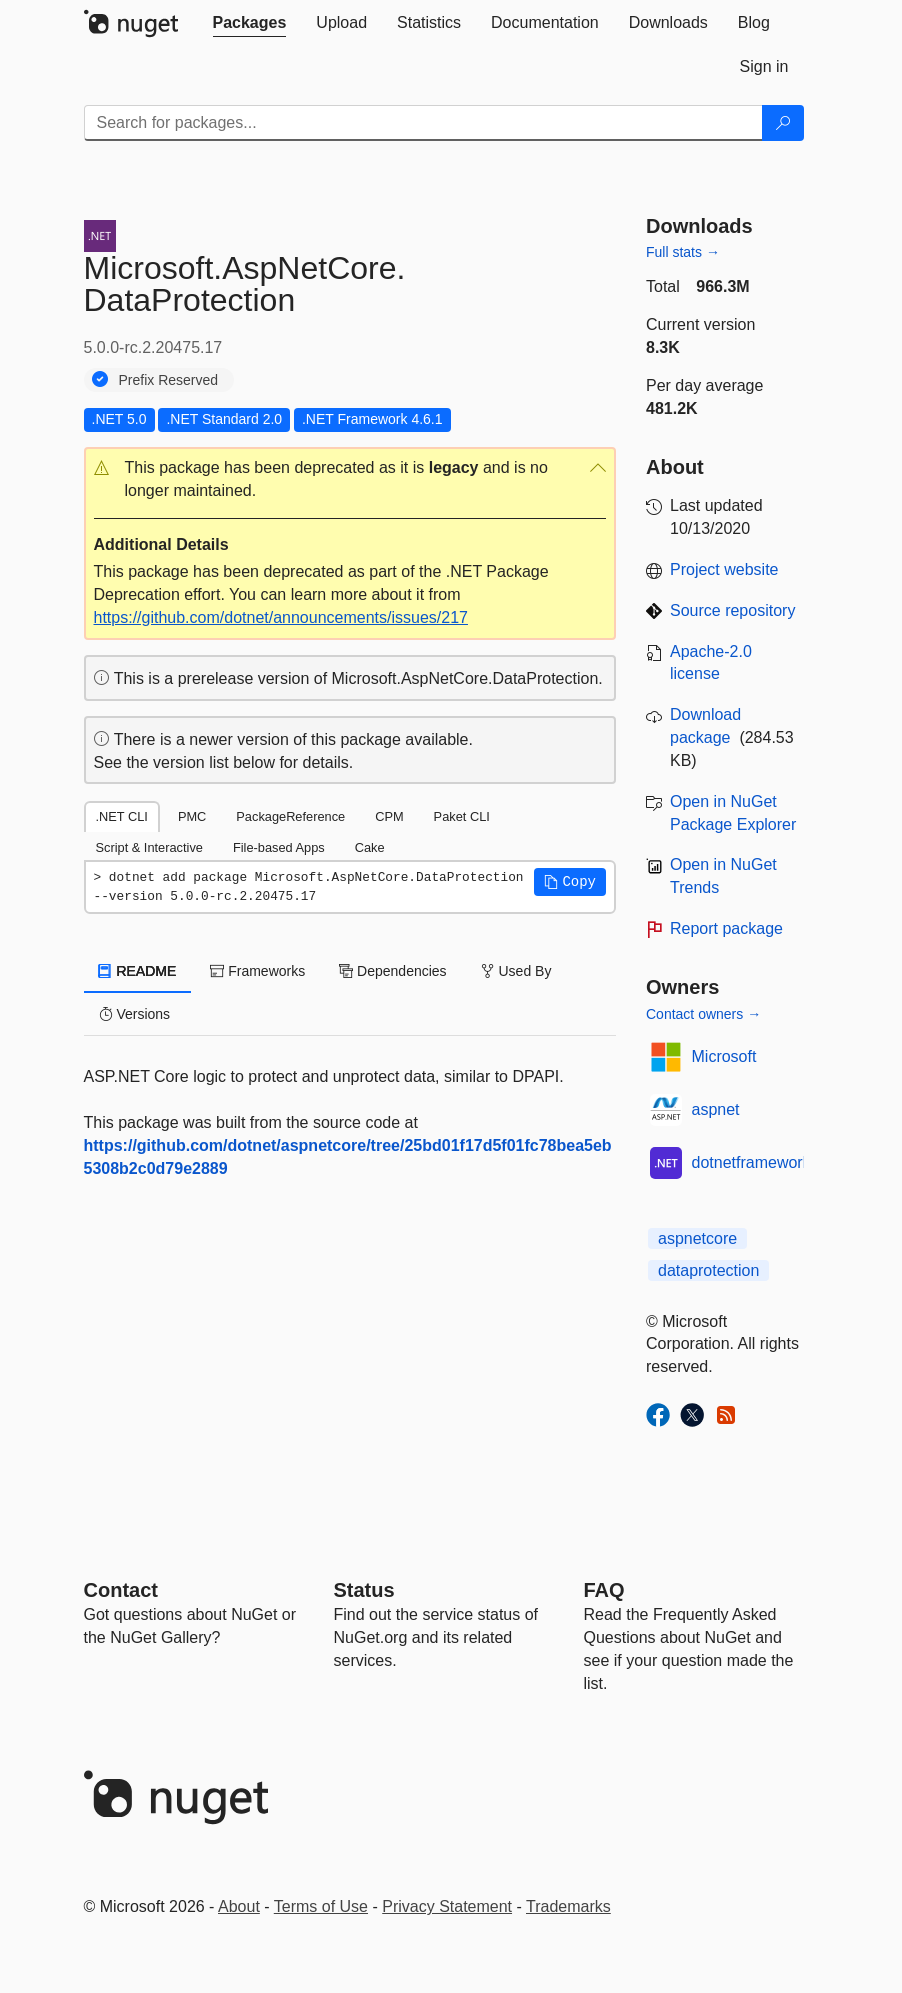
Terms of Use (321, 1906)
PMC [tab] (192, 816)
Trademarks (568, 1906)
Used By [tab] (516, 971)
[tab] (250, 23)
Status (364, 1590)
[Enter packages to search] (423, 123)
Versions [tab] (135, 1014)
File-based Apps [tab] (279, 847)
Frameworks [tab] (257, 971)
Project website (724, 569)
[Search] (783, 123)
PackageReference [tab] (290, 816)
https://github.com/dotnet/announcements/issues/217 (281, 617)
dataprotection (708, 1270)
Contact (121, 1590)
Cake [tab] (370, 847)
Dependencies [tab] (392, 971)
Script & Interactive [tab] (149, 847)
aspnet (716, 1109)
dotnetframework (751, 1162)
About (239, 1906)
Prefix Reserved (169, 380)
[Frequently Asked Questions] (604, 1590)
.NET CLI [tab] (122, 816)
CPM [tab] (389, 816)
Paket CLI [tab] (462, 816)
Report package (726, 928)
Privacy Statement (447, 1906)
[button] (350, 480)
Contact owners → (703, 1014)
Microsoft (724, 1056)
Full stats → (683, 252)
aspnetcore (697, 1238)
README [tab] (138, 971)
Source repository (732, 610)
